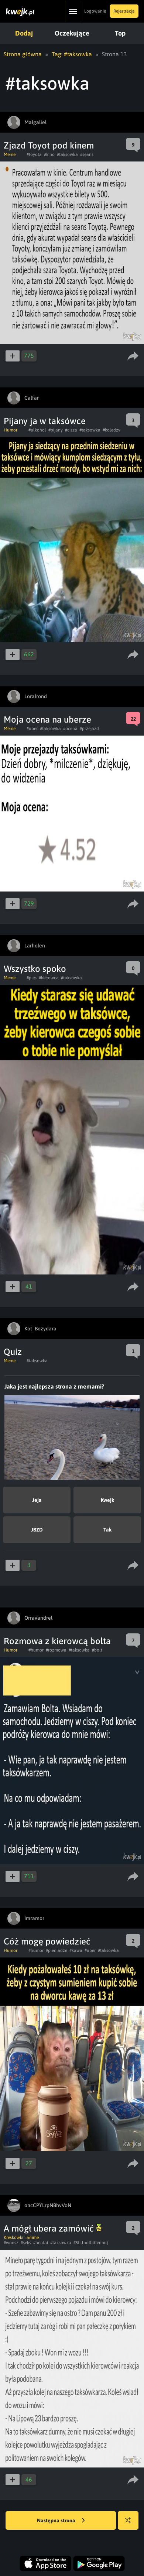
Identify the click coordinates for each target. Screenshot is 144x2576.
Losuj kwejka (130, 2524)
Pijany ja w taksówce (45, 421)
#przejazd (89, 728)
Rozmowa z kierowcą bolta (57, 1641)
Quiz (13, 1352)
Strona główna (23, 54)
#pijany (55, 430)
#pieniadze (56, 1950)
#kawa (75, 1950)
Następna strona (61, 2520)
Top (120, 33)
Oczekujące (72, 33)
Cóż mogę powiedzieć (47, 1941)
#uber (32, 728)
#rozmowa (56, 1650)
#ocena (70, 728)
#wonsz (11, 2242)
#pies (32, 977)
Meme (10, 154)
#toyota (34, 154)
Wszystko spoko (35, 969)
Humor (10, 430)
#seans (86, 154)
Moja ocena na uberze (47, 719)
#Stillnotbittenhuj (90, 2242)
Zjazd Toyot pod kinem (49, 145)
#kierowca (49, 977)
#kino (49, 154)
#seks (26, 2242)
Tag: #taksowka (72, 54)
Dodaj (24, 33)
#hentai (40, 2242)
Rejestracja (124, 11)
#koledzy (111, 430)
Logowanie (95, 11)
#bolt (97, 1650)
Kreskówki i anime (21, 2237)
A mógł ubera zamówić (53, 2228)
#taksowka (67, 154)
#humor (36, 1650)
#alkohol (37, 430)
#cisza (71, 430)
